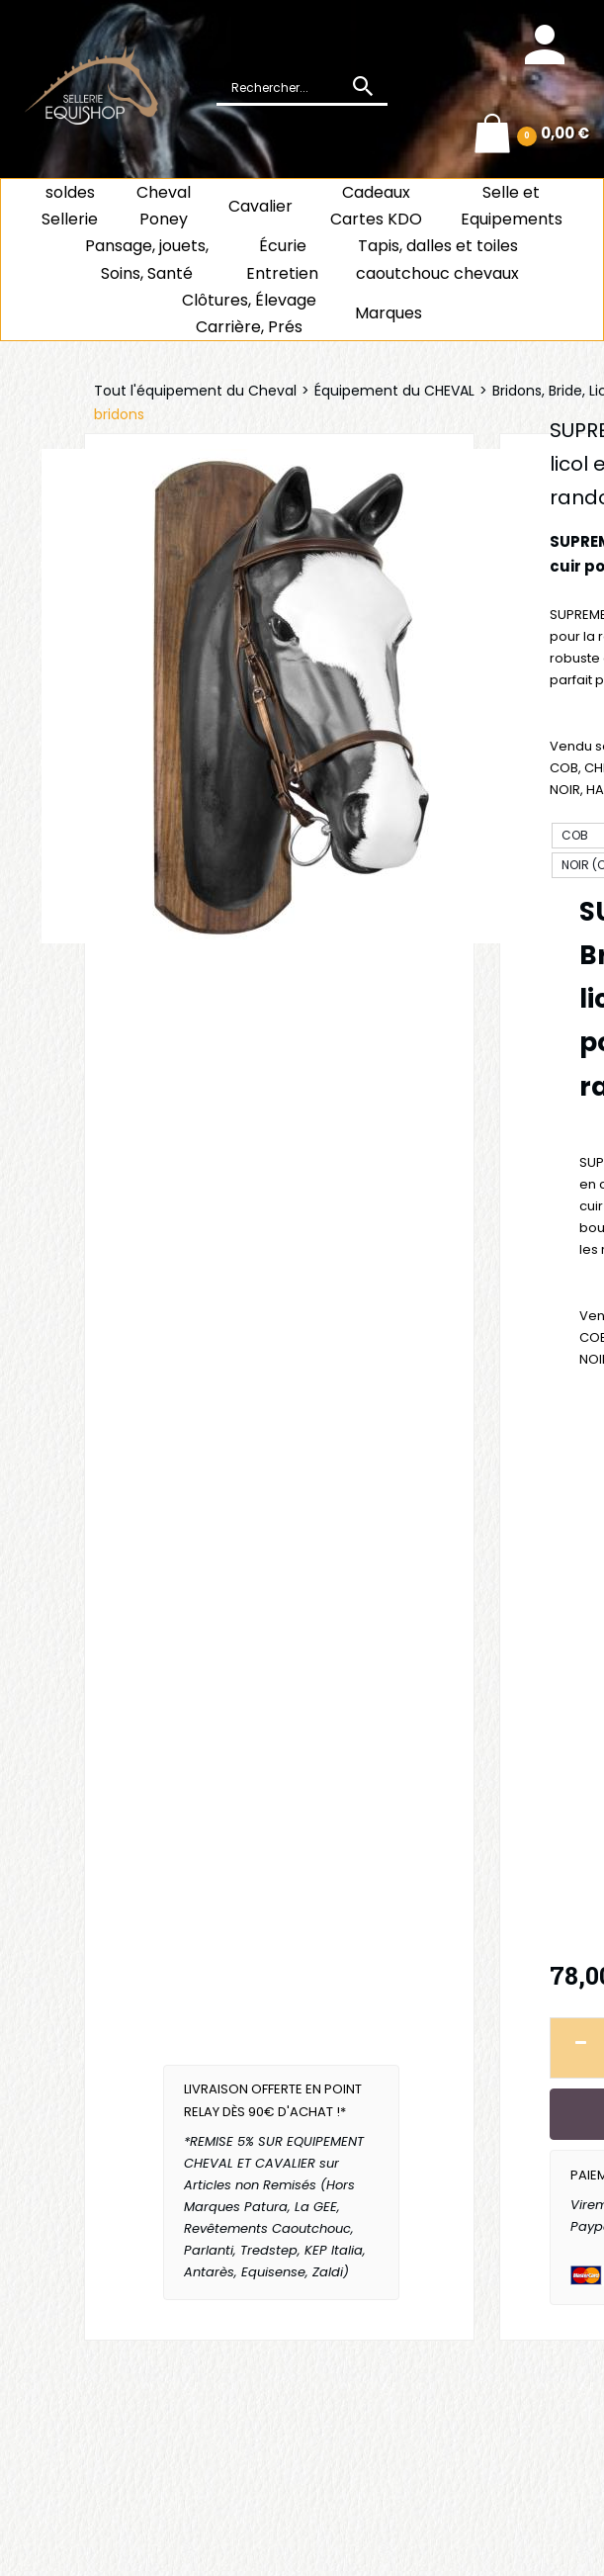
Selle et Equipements (511, 205)
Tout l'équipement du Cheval (195, 390)
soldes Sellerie (70, 205)
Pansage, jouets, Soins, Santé (147, 259)
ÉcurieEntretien (282, 259)
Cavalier (260, 206)
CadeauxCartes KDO (376, 205)
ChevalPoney (163, 205)
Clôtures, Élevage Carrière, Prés (249, 313)
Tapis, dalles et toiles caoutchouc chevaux (437, 259)
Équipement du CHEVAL (394, 390)
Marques (388, 313)
